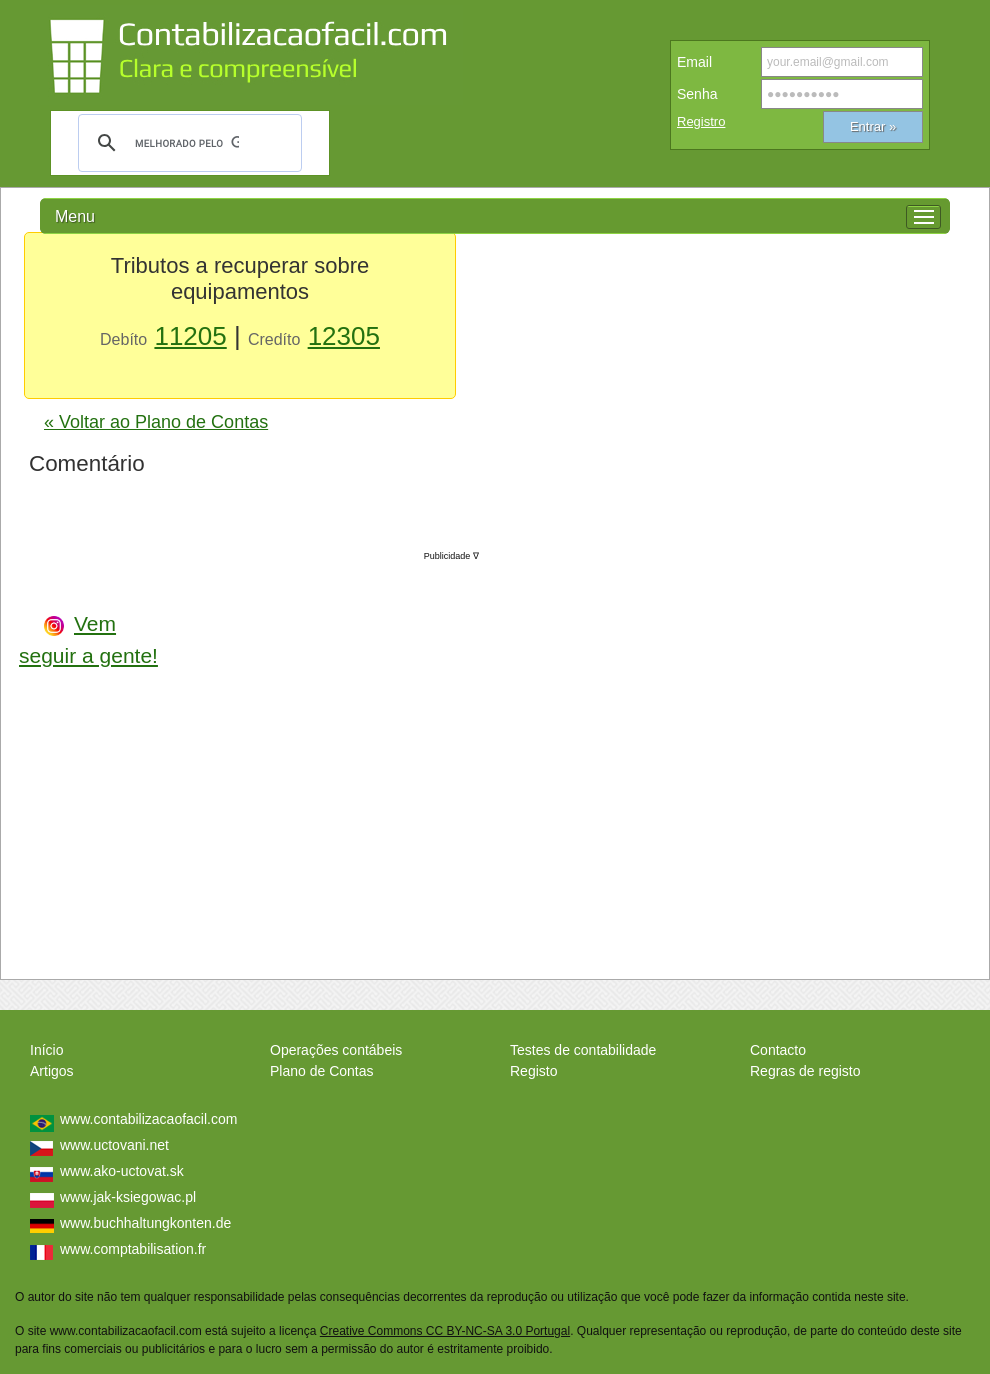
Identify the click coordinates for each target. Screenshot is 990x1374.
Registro (701, 121)
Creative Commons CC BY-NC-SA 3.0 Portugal (445, 1331)
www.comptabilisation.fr (133, 1249)
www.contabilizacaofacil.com (148, 1119)
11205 (190, 336)
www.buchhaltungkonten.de (145, 1223)
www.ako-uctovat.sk (122, 1171)
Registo (533, 1071)
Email (694, 62)
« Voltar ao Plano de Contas (156, 422)
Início (46, 1050)
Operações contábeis (336, 1050)
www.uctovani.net (114, 1145)
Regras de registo (805, 1071)
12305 (344, 336)
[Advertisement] (329, 758)
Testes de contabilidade (583, 1050)
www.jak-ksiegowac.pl (128, 1197)
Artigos (52, 1071)
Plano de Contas (322, 1071)
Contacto (778, 1050)
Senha (697, 94)
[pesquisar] (187, 143)
